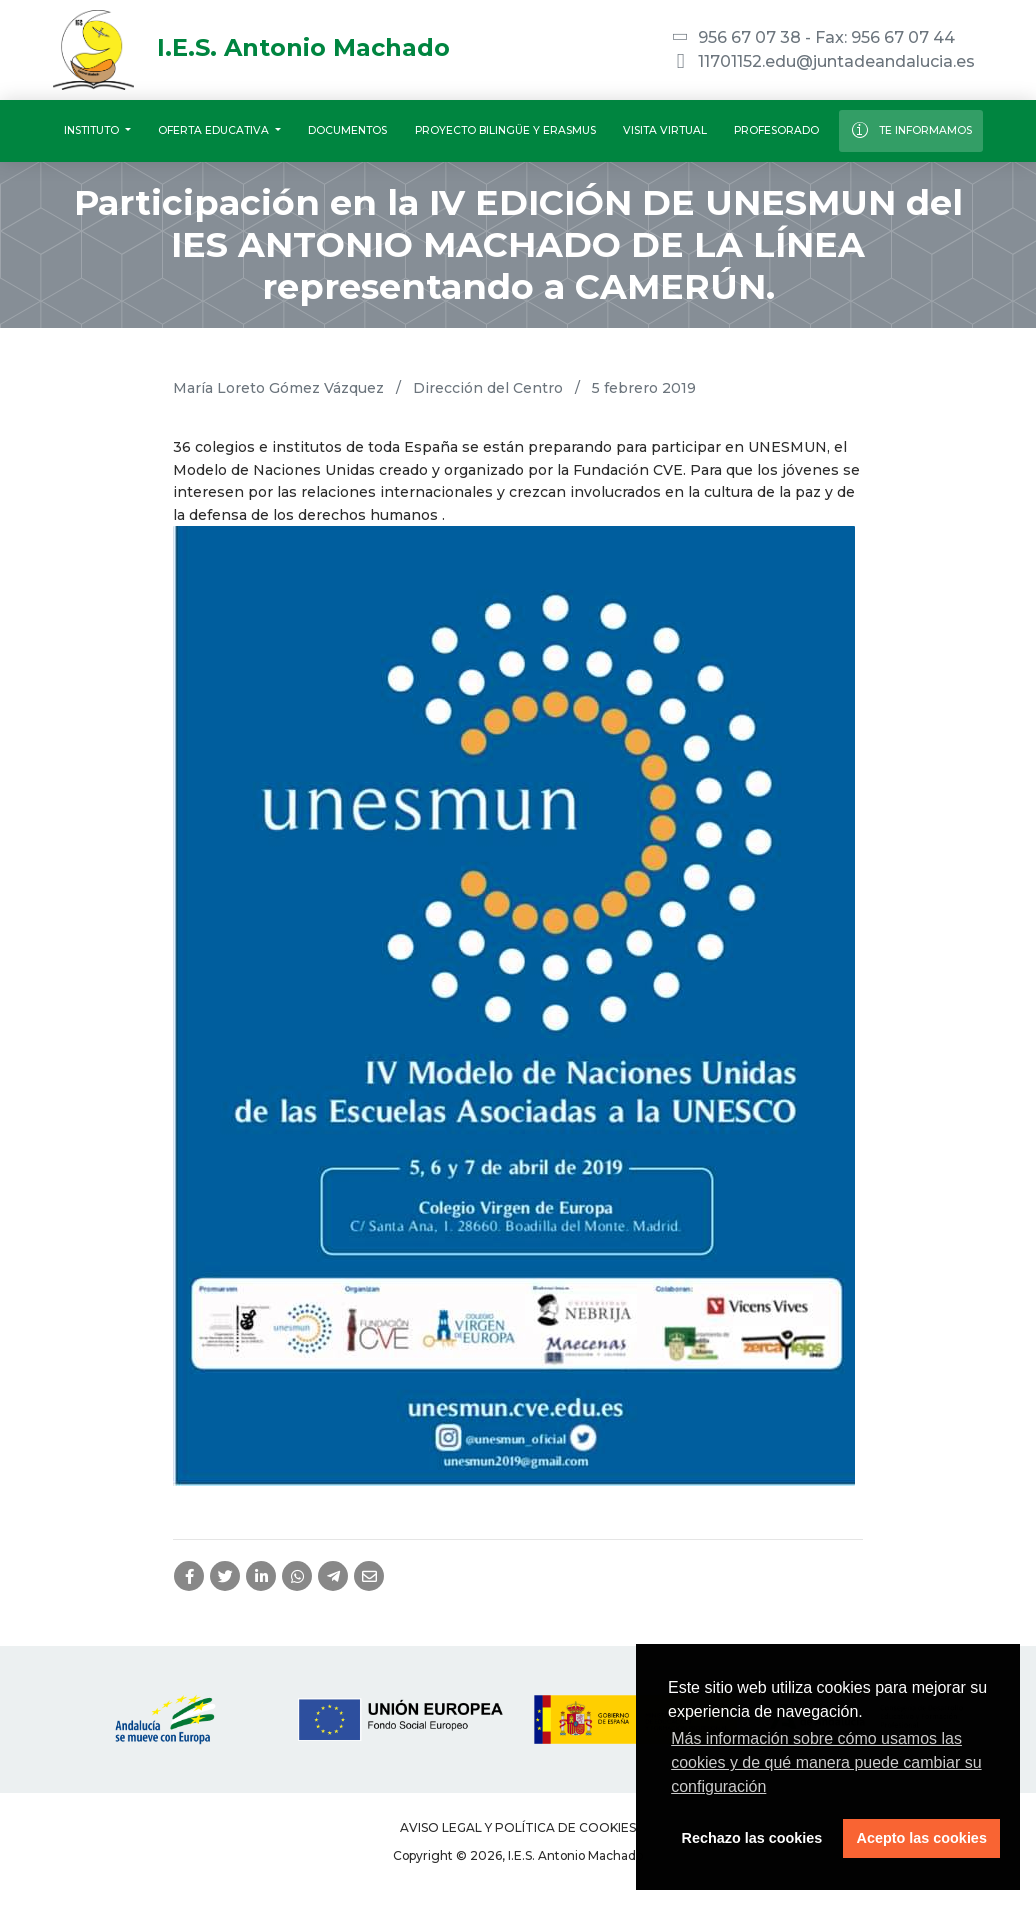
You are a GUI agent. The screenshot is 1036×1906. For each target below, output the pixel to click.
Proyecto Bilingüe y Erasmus (505, 130)
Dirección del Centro (488, 388)
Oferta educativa (215, 130)
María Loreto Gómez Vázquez (278, 388)
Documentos (347, 130)
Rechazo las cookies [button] (752, 1838)
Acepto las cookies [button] (922, 1838)
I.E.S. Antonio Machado (251, 47)
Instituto (93, 130)
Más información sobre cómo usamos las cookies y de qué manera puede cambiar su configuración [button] (826, 1762)
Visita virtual (665, 130)
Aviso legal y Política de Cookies (518, 1827)
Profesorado (776, 130)
